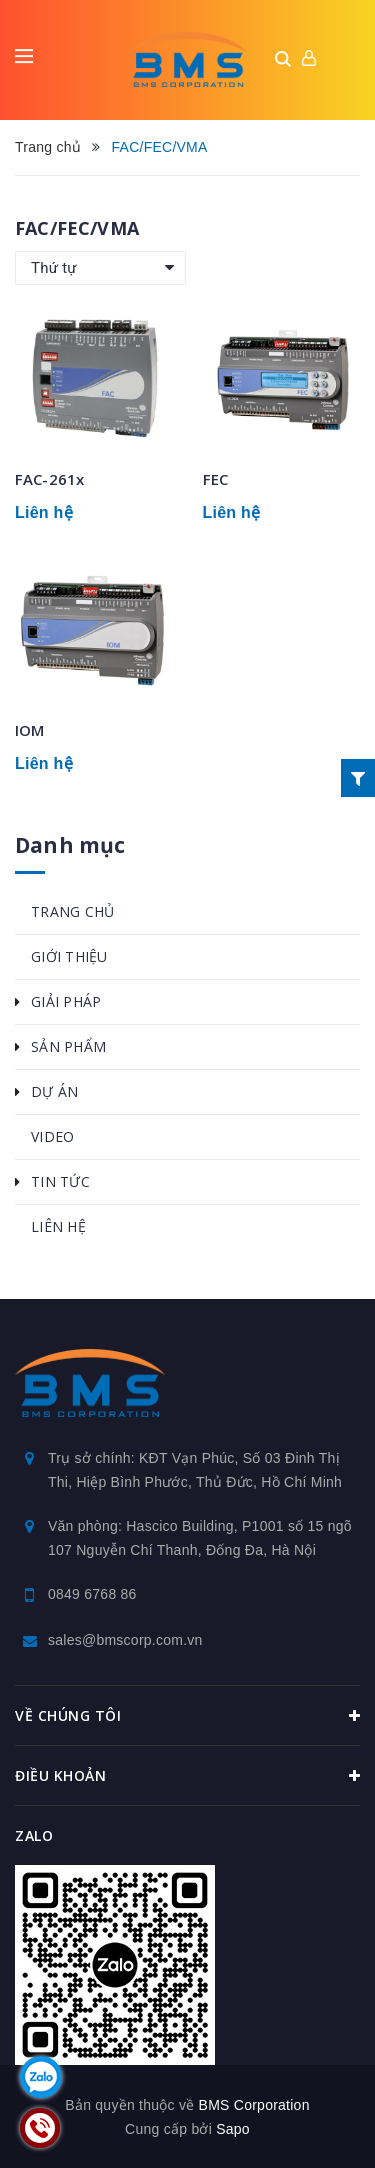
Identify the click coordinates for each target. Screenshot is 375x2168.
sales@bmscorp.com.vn (125, 1640)
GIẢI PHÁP (66, 1001)
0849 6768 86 (92, 1594)
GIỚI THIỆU (69, 956)
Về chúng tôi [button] (187, 1716)
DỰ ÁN (54, 1091)
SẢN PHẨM (68, 1046)
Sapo (233, 2129)
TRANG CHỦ (72, 911)
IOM (29, 730)
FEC (215, 479)
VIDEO (52, 1136)
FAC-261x (49, 479)
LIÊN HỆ (58, 1226)
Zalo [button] (34, 1835)
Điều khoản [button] (187, 1776)
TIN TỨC (60, 1181)
